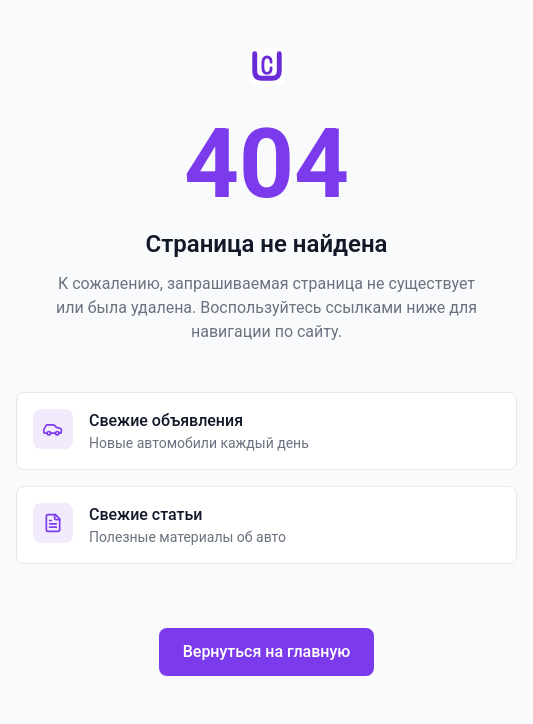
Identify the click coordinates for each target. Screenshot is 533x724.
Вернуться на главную (267, 651)
